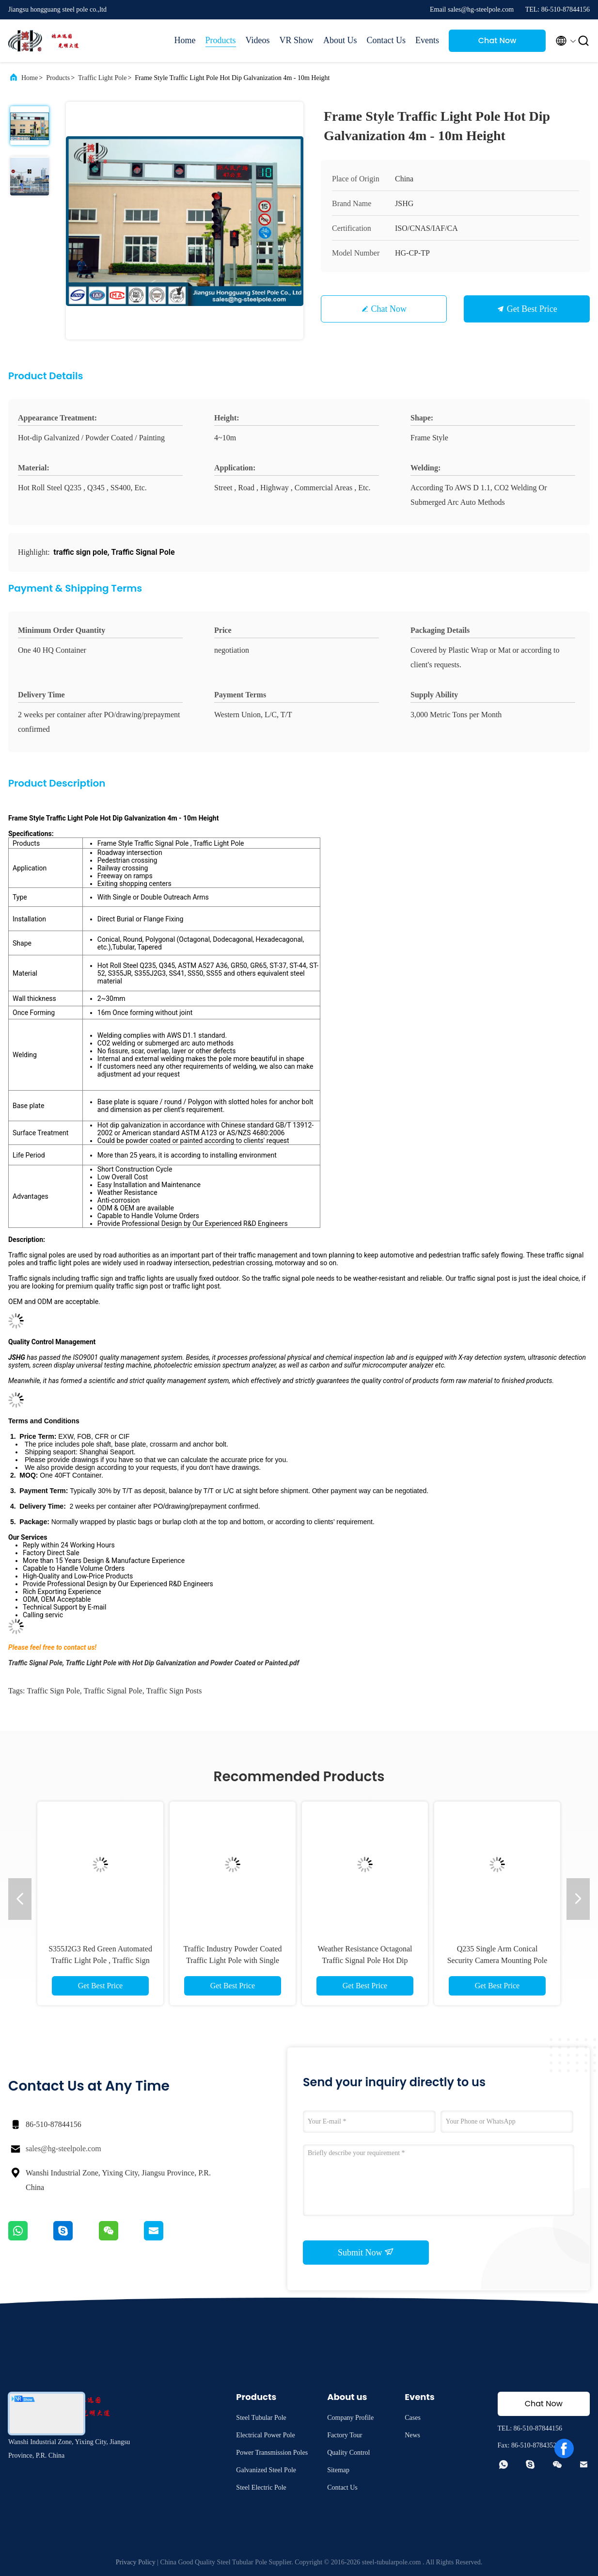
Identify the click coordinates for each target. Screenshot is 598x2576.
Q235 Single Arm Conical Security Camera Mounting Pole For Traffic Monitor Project (497, 1960)
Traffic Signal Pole (113, 1691)
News (412, 2435)
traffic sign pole (53, 1691)
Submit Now (366, 2252)
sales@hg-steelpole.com (63, 2148)
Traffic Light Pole (102, 77)
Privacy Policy (136, 2562)
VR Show (296, 40)
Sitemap (338, 2470)
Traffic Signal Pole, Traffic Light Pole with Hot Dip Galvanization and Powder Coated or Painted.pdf (153, 1663)
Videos (258, 40)
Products (220, 40)
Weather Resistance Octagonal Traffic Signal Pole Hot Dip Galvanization (364, 1960)
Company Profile (350, 2417)
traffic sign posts (174, 1691)
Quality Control (348, 2452)
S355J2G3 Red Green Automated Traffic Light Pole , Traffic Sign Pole (100, 1960)
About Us (340, 40)
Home (185, 40)
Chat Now (497, 40)
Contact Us (386, 40)
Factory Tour (344, 2435)
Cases (413, 2417)
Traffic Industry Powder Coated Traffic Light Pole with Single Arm (232, 1960)
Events (427, 40)
